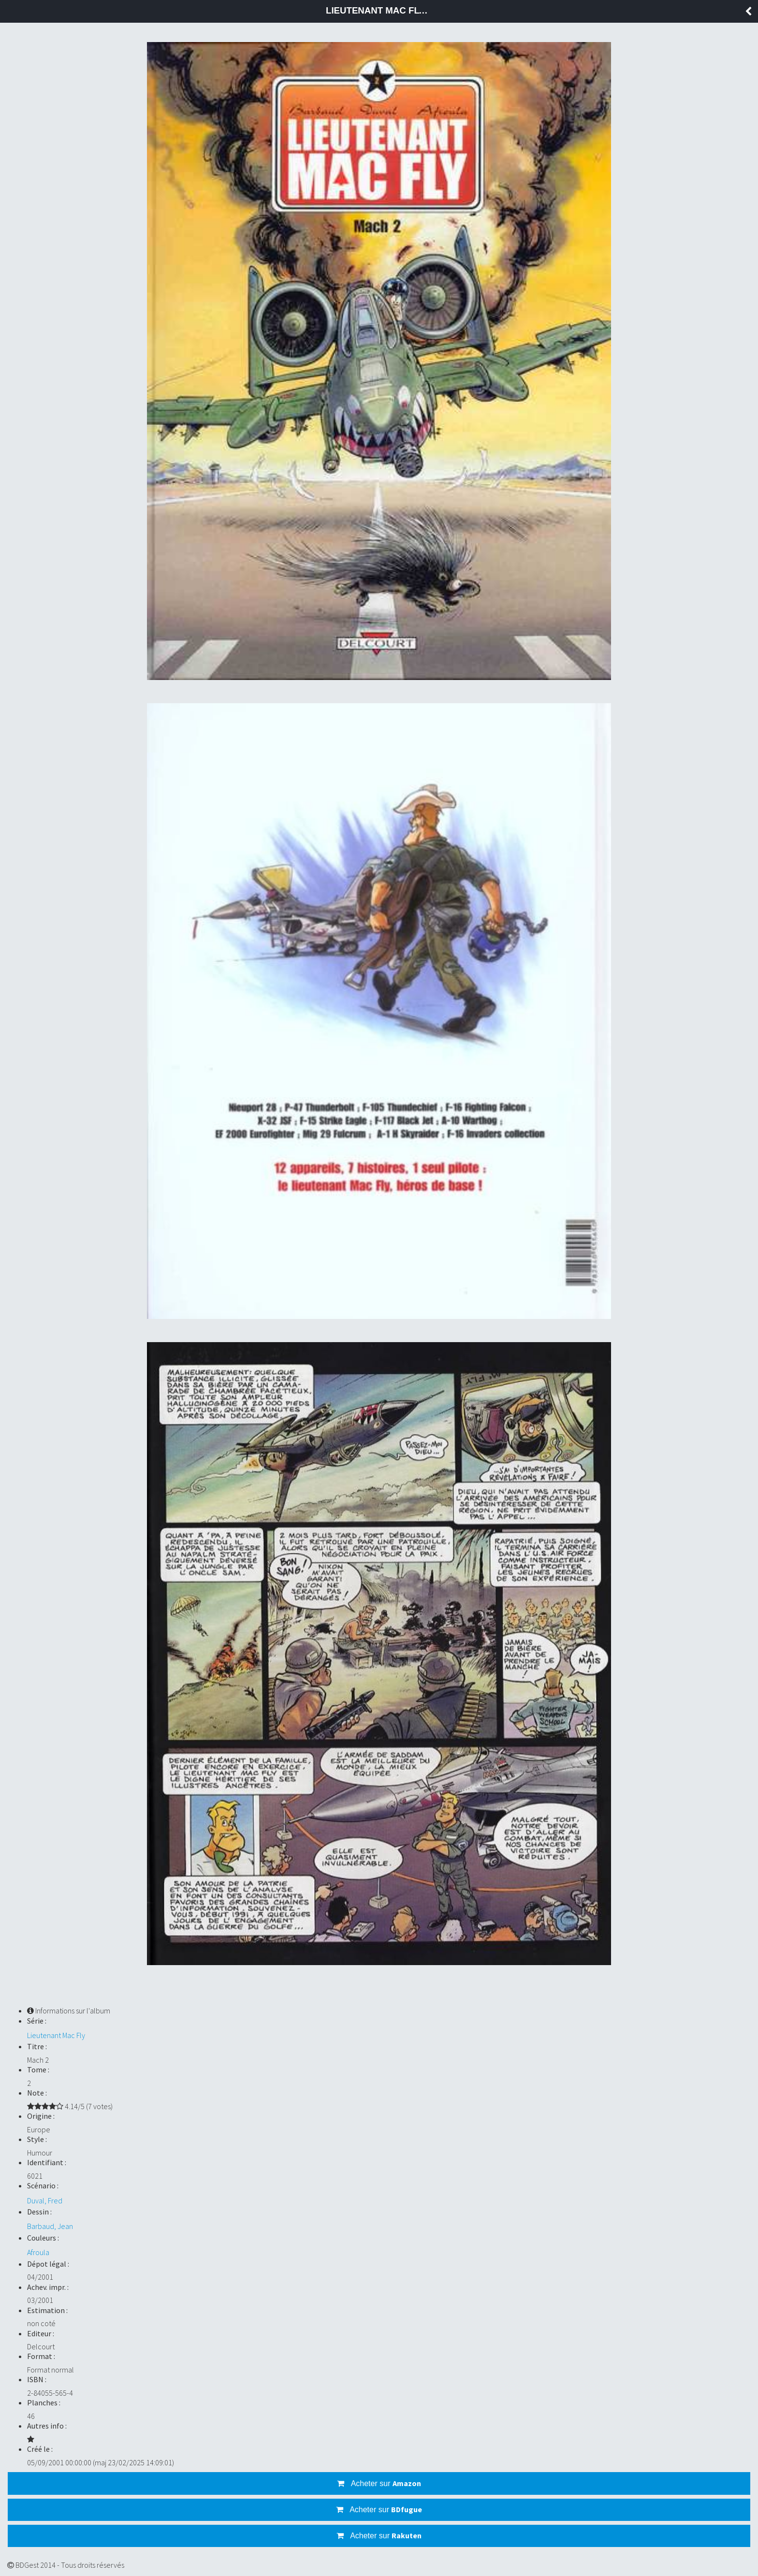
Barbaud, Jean (50, 2226)
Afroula (38, 2252)
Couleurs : (43, 2238)
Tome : (38, 2069)
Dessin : (39, 2211)
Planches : (43, 2402)
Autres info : (47, 2426)
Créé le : (40, 2449)
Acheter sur (379, 2483)
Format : (41, 2356)
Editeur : (40, 2333)
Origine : (41, 2116)
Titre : (37, 2046)
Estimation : (47, 2310)
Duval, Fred (44, 2200)
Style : (37, 2139)
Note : (37, 2093)
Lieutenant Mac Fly (56, 2035)
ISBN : (36, 2379)
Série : (36, 2021)
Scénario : (42, 2185)
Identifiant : (46, 2162)
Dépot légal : (48, 2264)
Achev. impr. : (48, 2287)
